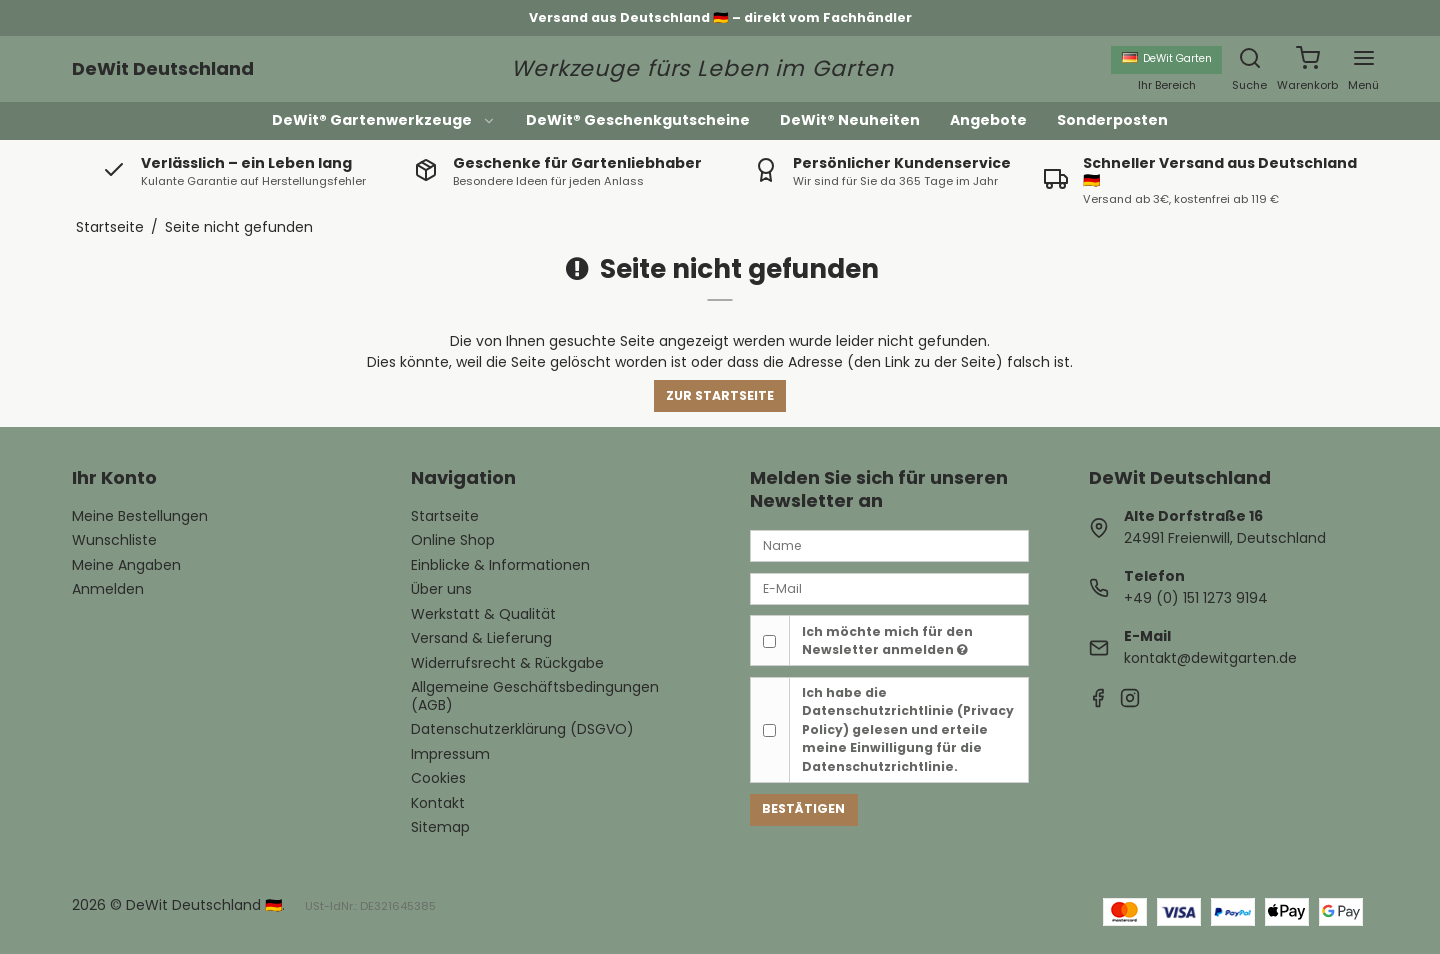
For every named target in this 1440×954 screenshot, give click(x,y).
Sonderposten (1112, 120)
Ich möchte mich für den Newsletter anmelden (887, 640)
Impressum (450, 754)
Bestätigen (803, 808)
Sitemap (440, 827)
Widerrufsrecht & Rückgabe (507, 663)
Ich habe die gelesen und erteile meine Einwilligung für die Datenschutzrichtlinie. (908, 729)
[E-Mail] (889, 588)
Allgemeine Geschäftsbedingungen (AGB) (535, 696)
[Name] (889, 545)
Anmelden (108, 589)
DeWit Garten (1167, 58)
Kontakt (438, 803)
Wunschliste (114, 540)
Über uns (441, 589)
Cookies (438, 778)
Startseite (445, 516)
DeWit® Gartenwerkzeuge (384, 120)
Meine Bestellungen (140, 516)
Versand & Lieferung (481, 638)
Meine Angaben (126, 565)
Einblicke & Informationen (500, 565)
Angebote (988, 120)
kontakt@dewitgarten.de (1210, 658)
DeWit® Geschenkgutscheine (638, 120)
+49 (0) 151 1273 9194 (1196, 598)
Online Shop (453, 540)
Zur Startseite (720, 395)
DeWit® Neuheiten (850, 120)
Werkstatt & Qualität (483, 614)
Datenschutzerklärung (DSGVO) (522, 729)
